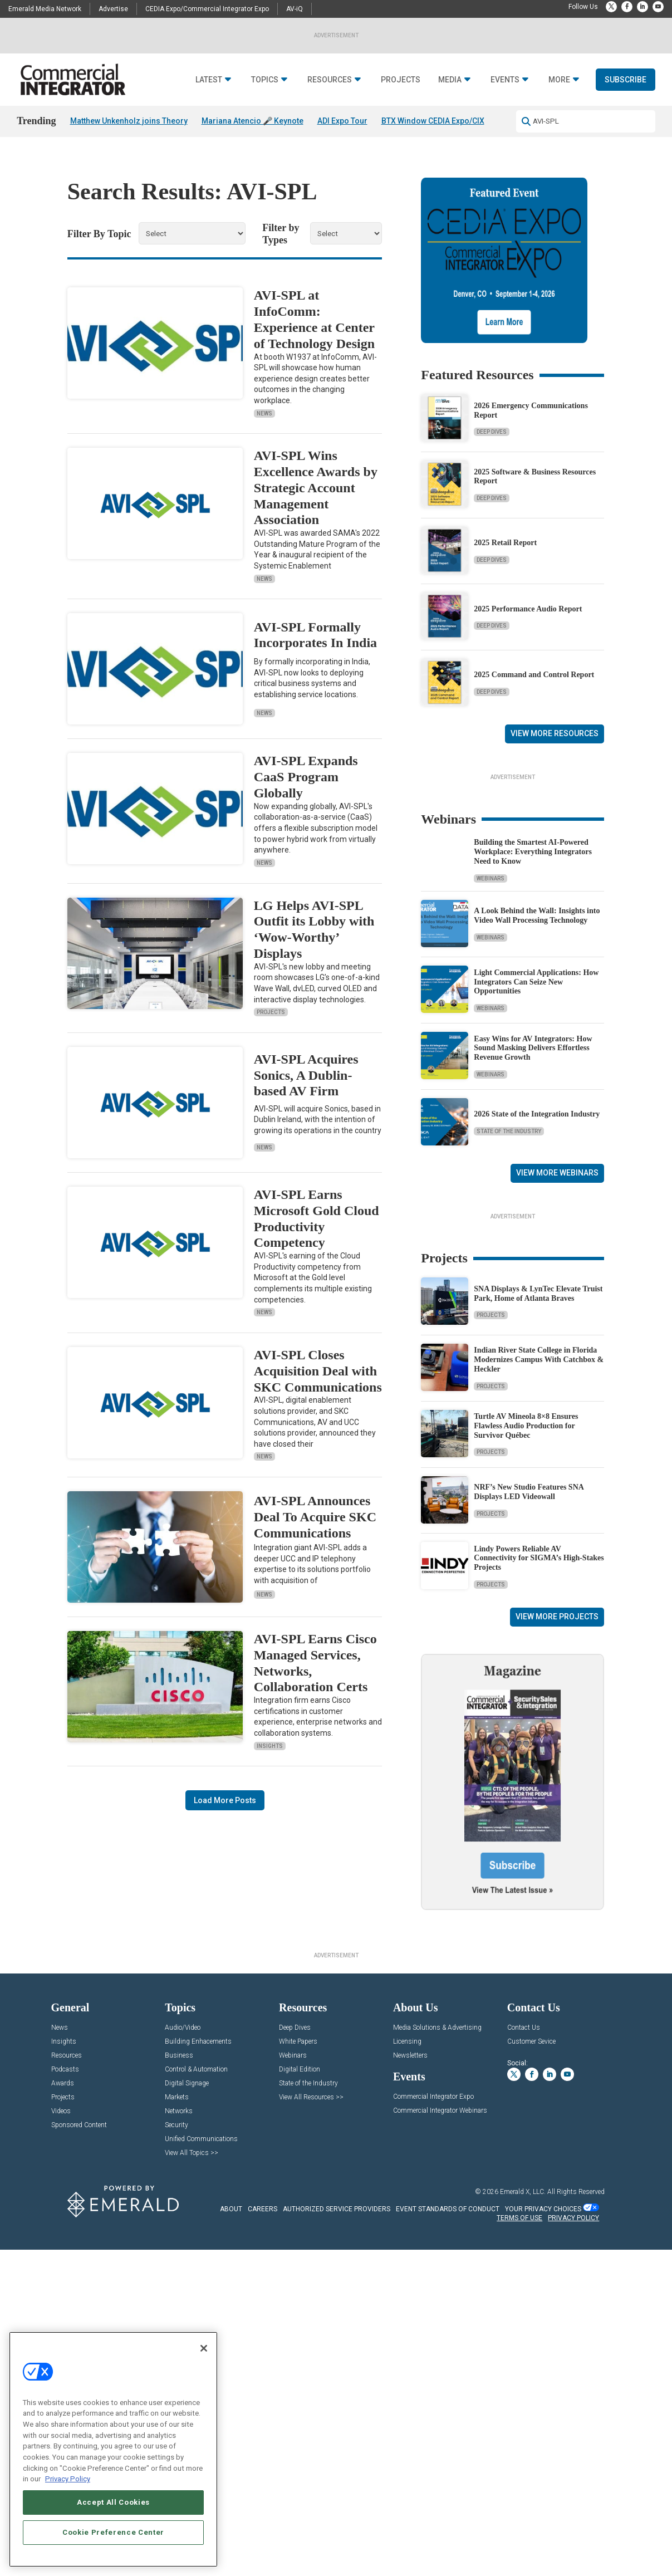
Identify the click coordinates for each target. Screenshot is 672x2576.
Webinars (490, 1033)
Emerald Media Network (44, 9)
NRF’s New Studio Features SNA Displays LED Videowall (528, 1785)
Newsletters (410, 2376)
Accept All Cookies (113, 2502)
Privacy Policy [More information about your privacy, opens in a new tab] (67, 2479)
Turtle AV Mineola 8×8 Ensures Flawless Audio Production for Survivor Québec (526, 1719)
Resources (329, 108)
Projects (400, 108)
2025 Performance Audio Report (528, 623)
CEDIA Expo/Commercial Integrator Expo (207, 9)
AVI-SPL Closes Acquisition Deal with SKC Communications (318, 1386)
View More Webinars (557, 1327)
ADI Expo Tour (342, 148)
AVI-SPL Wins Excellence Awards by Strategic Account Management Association (315, 502)
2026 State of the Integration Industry (537, 1268)
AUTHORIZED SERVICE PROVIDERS (336, 2530)
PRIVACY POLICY (573, 2539)
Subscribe (625, 107)
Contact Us (523, 2348)
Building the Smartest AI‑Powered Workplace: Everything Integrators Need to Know (533, 1006)
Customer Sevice (531, 2362)
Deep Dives (492, 447)
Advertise (113, 9)
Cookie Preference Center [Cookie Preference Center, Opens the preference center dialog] (113, 2532)
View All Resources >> (311, 2418)
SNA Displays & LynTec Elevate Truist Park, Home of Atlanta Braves (538, 1587)
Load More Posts (225, 1815)
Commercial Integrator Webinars (440, 2431)
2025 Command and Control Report (534, 689)
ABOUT (231, 2530)
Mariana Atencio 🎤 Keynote (252, 148)
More (559, 108)
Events (504, 108)
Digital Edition (299, 2390)
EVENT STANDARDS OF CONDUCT (447, 2530)
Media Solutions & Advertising (437, 2348)
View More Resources (555, 748)
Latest (208, 108)
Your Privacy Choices (543, 2530)
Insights (270, 1760)
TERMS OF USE (519, 2539)
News (264, 428)
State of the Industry (509, 1285)
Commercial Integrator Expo (433, 2417)
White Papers (298, 2362)
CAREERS (262, 2530)
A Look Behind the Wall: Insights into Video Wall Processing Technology (537, 1070)
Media (450, 108)
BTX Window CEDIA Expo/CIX (432, 148)
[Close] (204, 2348)
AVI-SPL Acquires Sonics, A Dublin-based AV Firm (306, 1090)
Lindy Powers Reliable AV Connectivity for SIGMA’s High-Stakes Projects (539, 1851)
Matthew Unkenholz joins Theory (129, 148)
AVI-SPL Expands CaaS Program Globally (306, 791)
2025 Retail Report (505, 558)
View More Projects (557, 1910)
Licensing (407, 2362)
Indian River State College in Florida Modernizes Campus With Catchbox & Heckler (539, 1653)
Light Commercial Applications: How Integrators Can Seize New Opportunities (536, 1135)
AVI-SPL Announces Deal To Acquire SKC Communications (315, 1532)
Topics (264, 108)
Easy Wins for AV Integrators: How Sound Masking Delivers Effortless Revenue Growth (533, 1202)
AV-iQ (294, 9)
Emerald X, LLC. (523, 2513)
